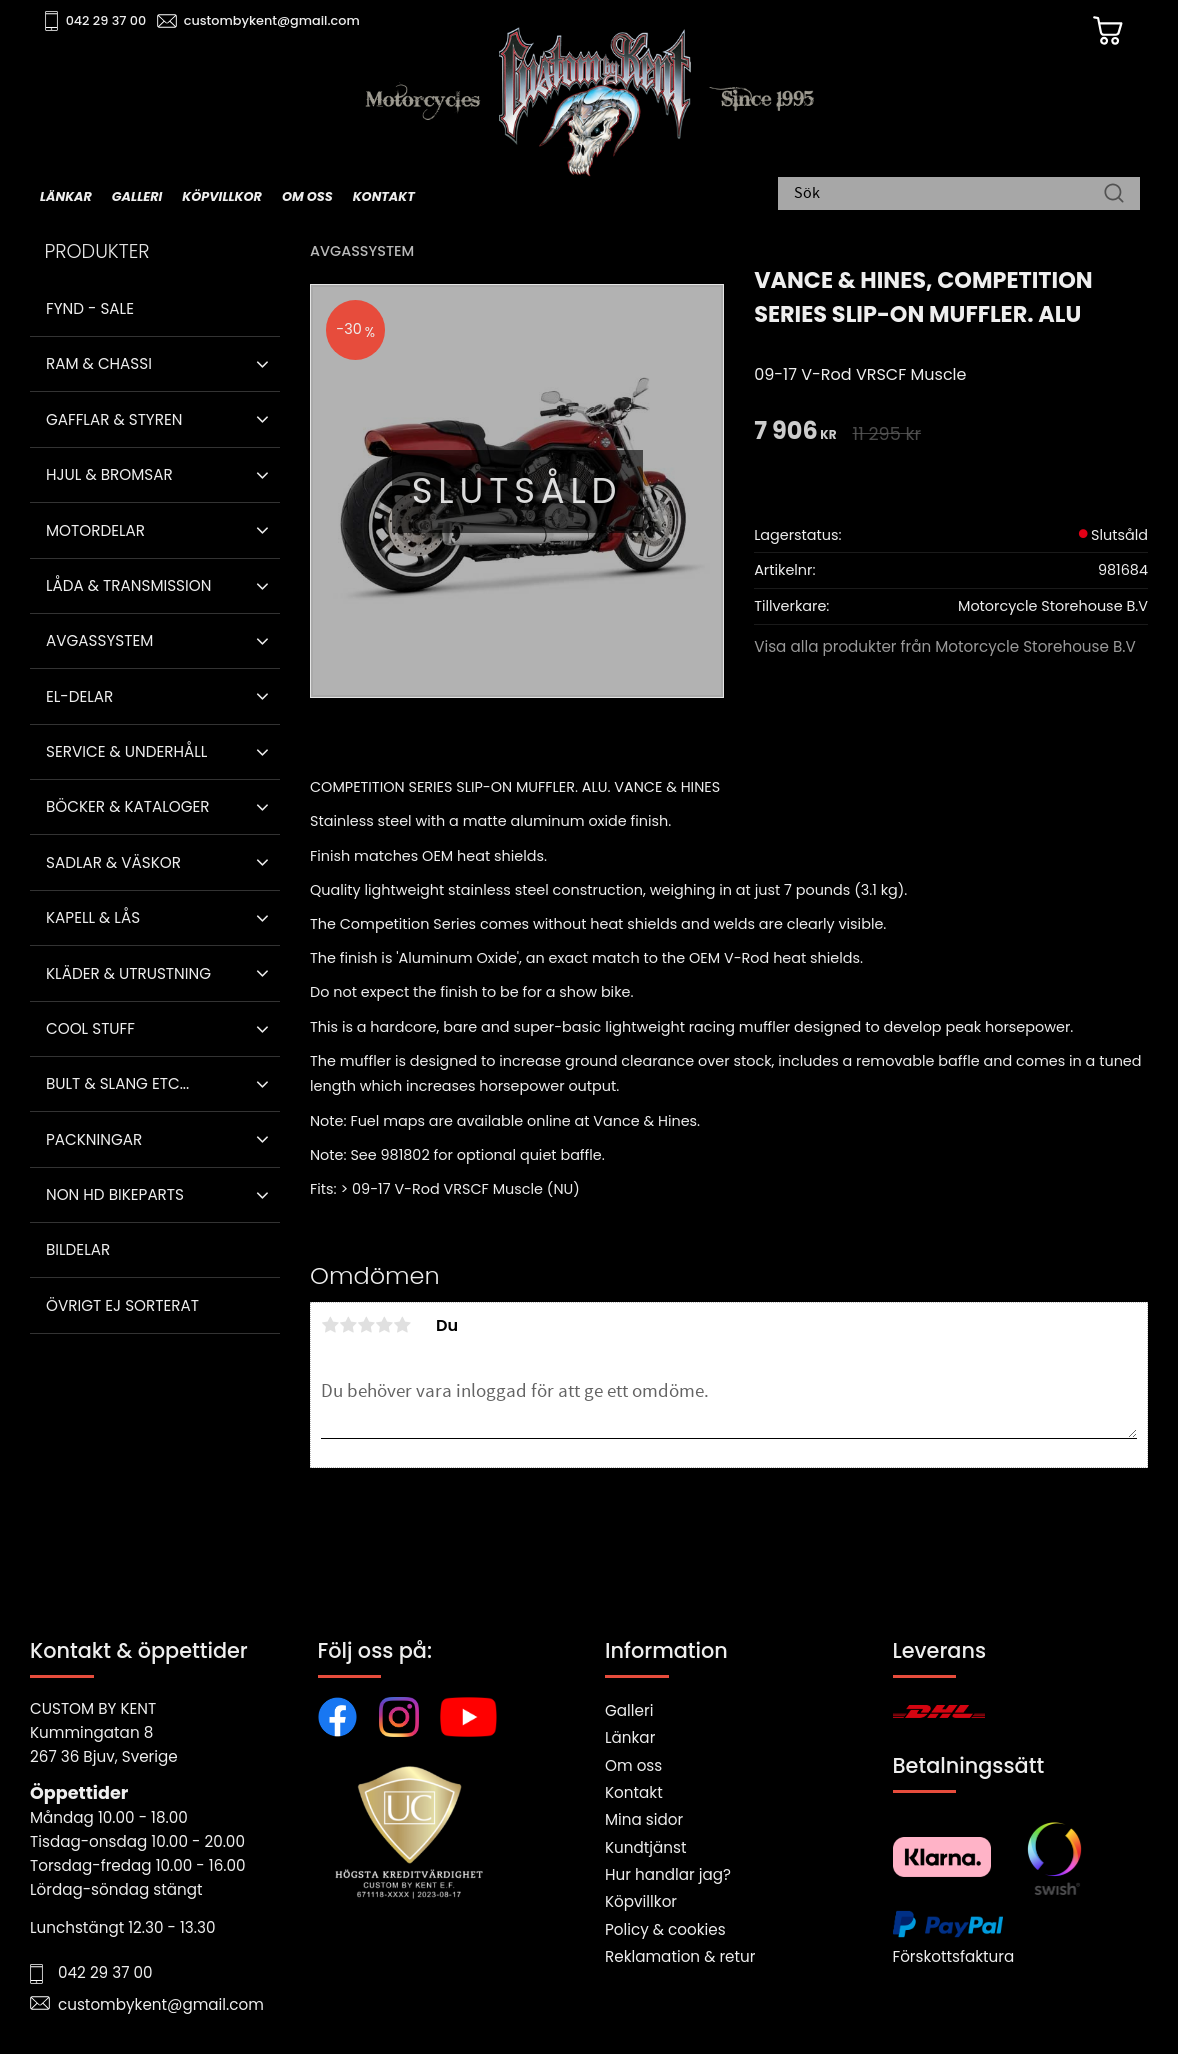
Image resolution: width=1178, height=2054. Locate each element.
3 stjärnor (366, 1325)
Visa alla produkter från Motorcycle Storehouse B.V (945, 646)
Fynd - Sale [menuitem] (90, 308)
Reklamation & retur (680, 1956)
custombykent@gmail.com (272, 20)
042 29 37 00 (106, 20)
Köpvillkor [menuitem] (222, 196)
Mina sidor (644, 1819)
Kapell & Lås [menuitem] (93, 917)
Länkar (630, 1737)
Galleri (629, 1710)
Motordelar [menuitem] (95, 530)
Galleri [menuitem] (137, 196)
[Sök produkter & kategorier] (949, 195)
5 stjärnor (402, 1325)
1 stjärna (330, 1325)
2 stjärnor (348, 1325)
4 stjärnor (384, 1325)
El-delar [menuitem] (79, 696)
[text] (795, 432)
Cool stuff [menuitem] (90, 1028)
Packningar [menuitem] (94, 1139)
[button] (262, 364)
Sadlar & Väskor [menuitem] (113, 862)
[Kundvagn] (1107, 31)
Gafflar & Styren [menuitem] (114, 419)
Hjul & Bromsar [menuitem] (109, 474)
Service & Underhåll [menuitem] (126, 751)
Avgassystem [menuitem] (99, 640)
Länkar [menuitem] (66, 196)
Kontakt (634, 1792)
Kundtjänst (646, 1847)
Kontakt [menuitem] (384, 196)
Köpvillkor (641, 1901)
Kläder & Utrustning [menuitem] (128, 973)
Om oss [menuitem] (307, 196)
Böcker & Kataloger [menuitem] (128, 806)
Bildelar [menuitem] (78, 1249)
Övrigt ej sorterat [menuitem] (122, 1305)
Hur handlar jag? (668, 1874)
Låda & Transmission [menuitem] (128, 585)
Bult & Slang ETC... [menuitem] (117, 1083)
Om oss (633, 1765)
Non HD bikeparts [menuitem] (115, 1194)
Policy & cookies (665, 1929)
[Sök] (1114, 195)
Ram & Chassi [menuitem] (99, 363)
